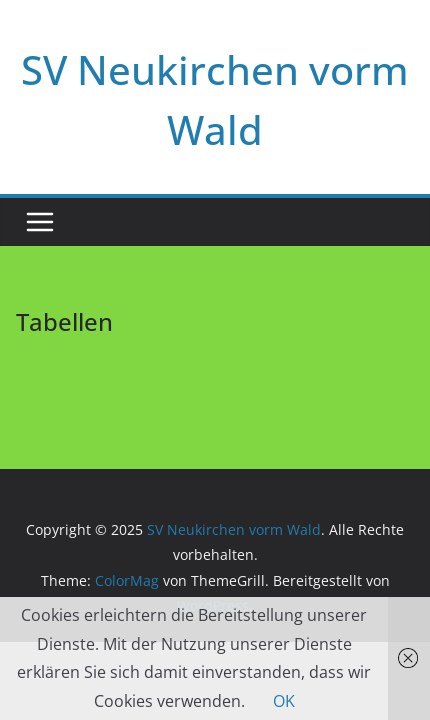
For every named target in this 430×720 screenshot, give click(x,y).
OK (284, 701)
